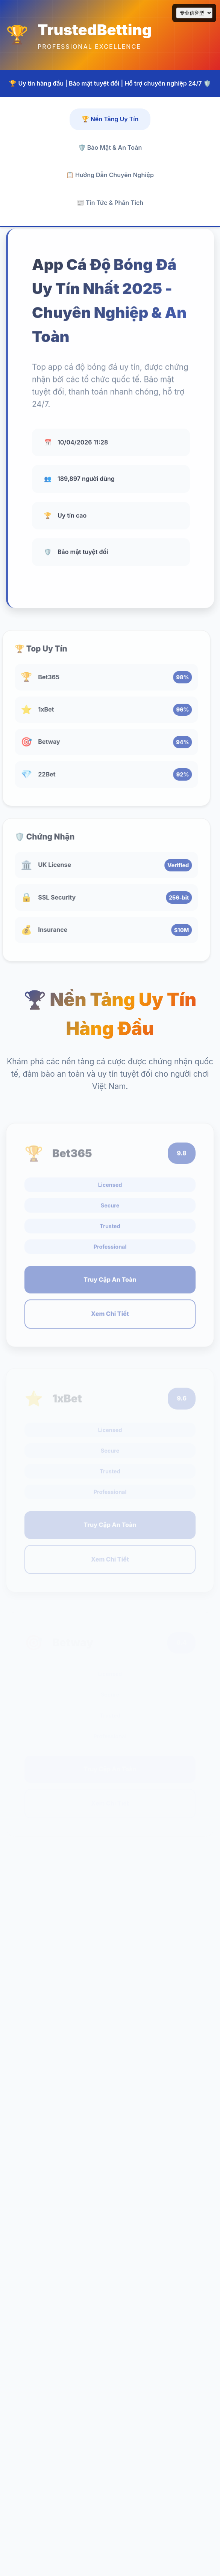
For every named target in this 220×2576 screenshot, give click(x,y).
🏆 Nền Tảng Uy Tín (110, 119)
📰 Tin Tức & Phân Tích (110, 202)
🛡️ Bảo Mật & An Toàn (110, 147)
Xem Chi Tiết (110, 1318)
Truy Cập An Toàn (109, 1284)
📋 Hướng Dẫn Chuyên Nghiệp (110, 175)
